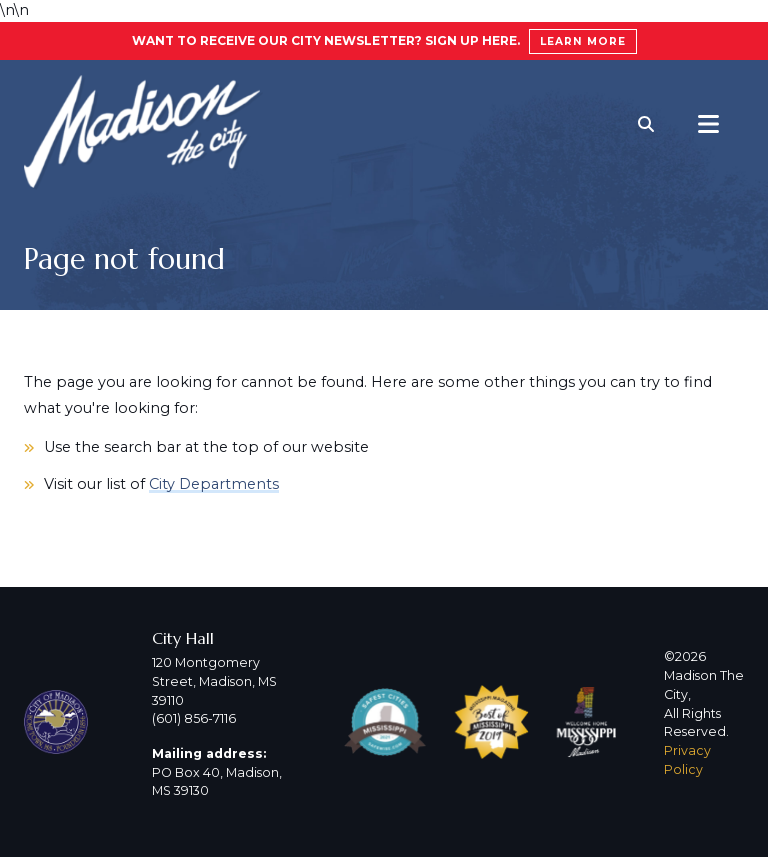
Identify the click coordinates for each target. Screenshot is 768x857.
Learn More (583, 41)
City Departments (214, 484)
